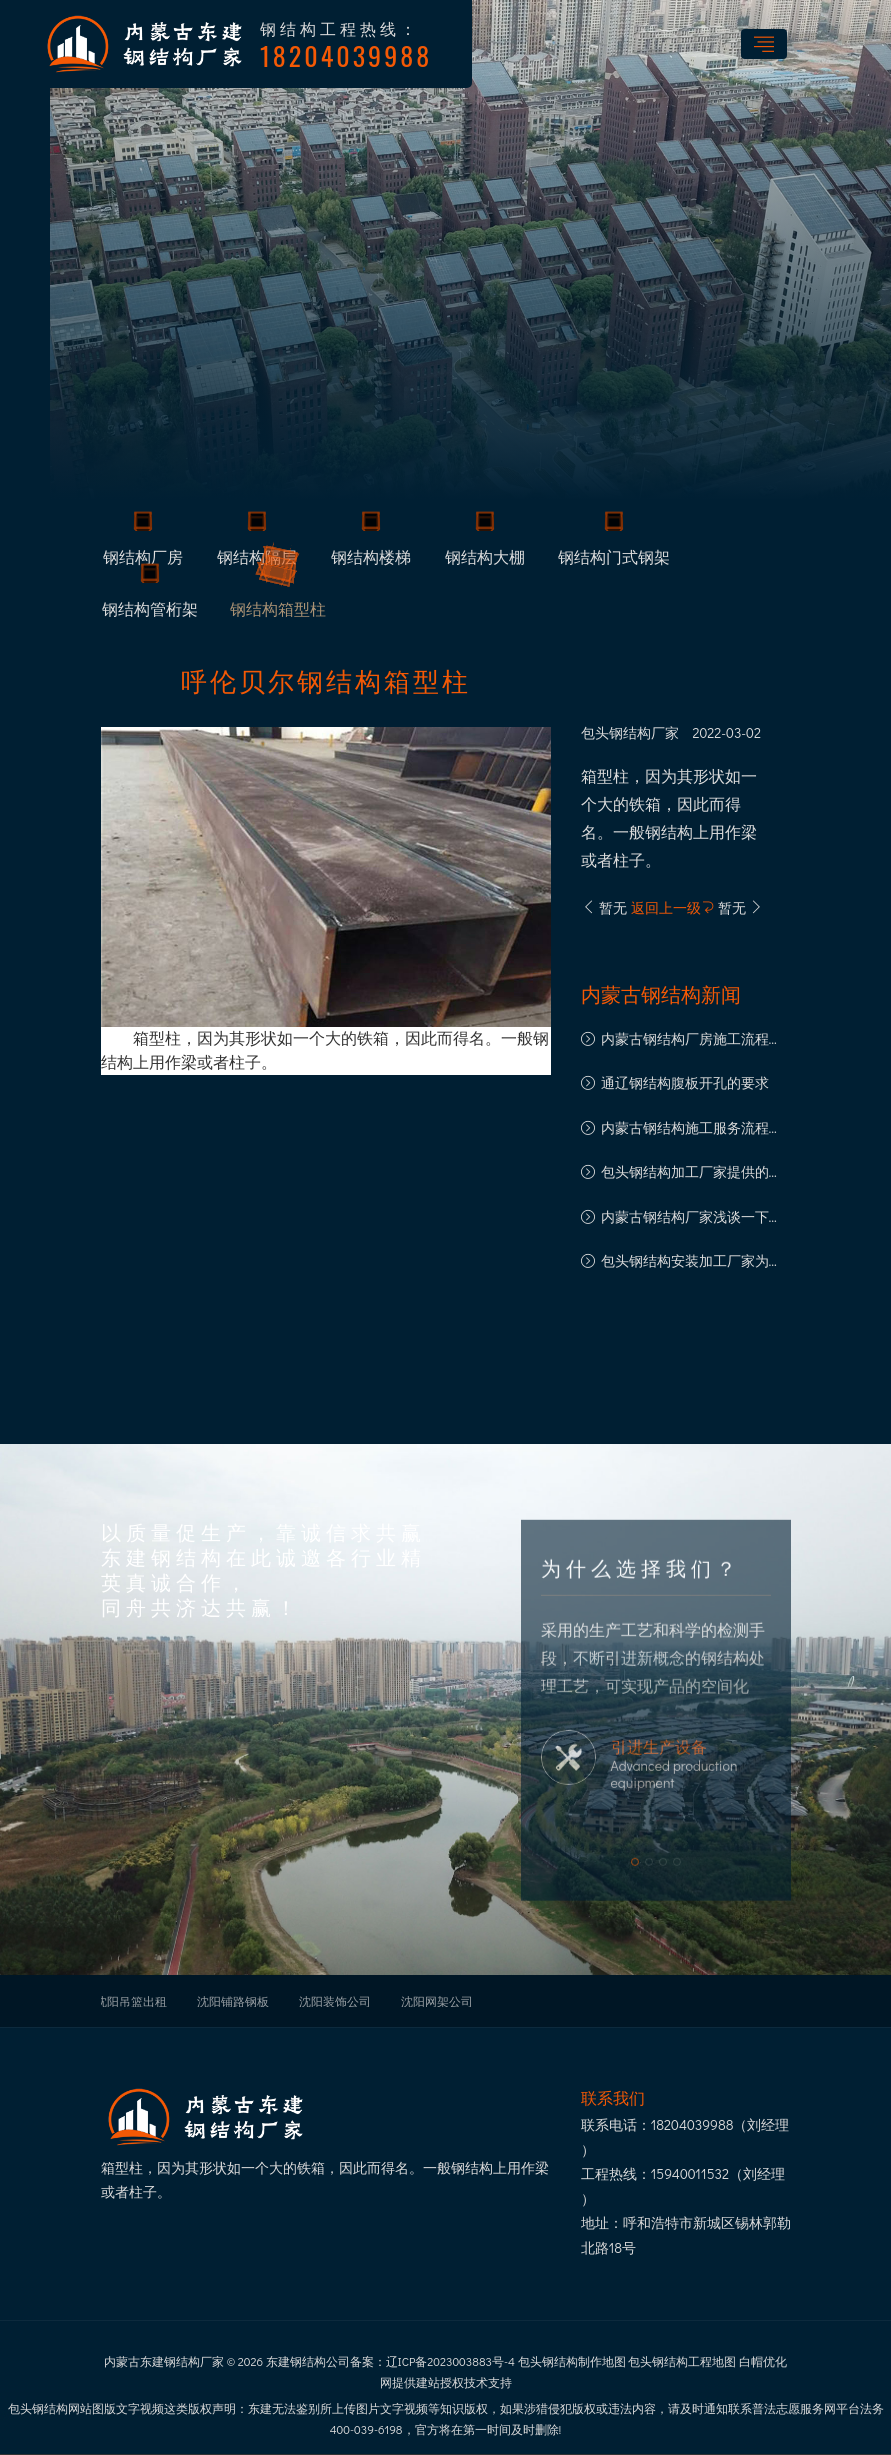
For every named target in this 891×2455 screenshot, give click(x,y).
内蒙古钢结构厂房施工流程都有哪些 (692, 1040)
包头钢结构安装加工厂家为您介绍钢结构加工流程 (692, 1262)
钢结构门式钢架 (614, 560)
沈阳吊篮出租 (131, 2001)
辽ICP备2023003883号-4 (450, 2361)
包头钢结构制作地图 (572, 2361)
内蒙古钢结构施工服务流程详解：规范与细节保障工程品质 (692, 1129)
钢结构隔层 (257, 560)
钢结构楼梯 (371, 560)
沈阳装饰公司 (335, 2001)
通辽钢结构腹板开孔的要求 (685, 1082)
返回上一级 (673, 907)
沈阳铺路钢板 (233, 2001)
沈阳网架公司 (437, 2001)
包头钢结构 (616, 733)
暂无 (604, 907)
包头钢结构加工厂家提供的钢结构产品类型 (692, 1173)
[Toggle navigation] (764, 44)
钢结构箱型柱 (278, 612)
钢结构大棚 (485, 560)
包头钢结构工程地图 (682, 2361)
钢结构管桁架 (150, 612)
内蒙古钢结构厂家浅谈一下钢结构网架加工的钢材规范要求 (692, 1218)
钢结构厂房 (143, 560)
